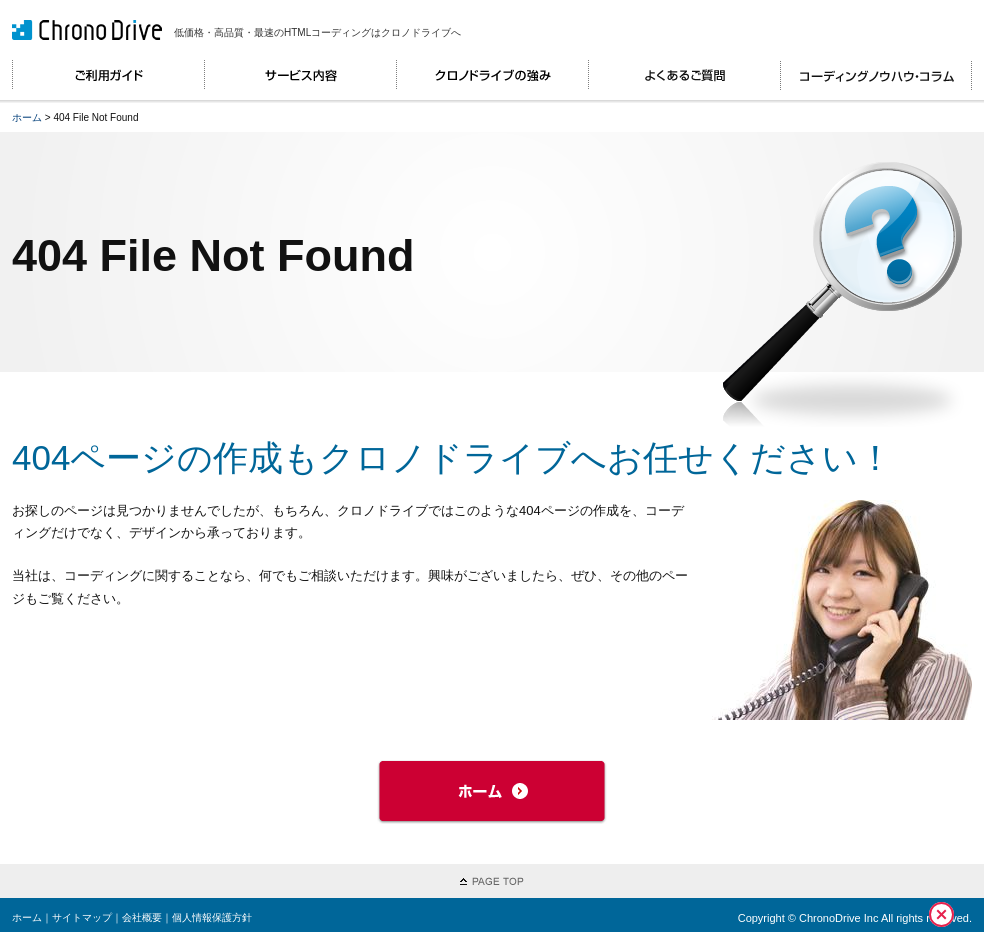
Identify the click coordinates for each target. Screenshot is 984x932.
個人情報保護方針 (212, 917)
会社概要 (142, 917)
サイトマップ (82, 917)
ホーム (27, 117)
